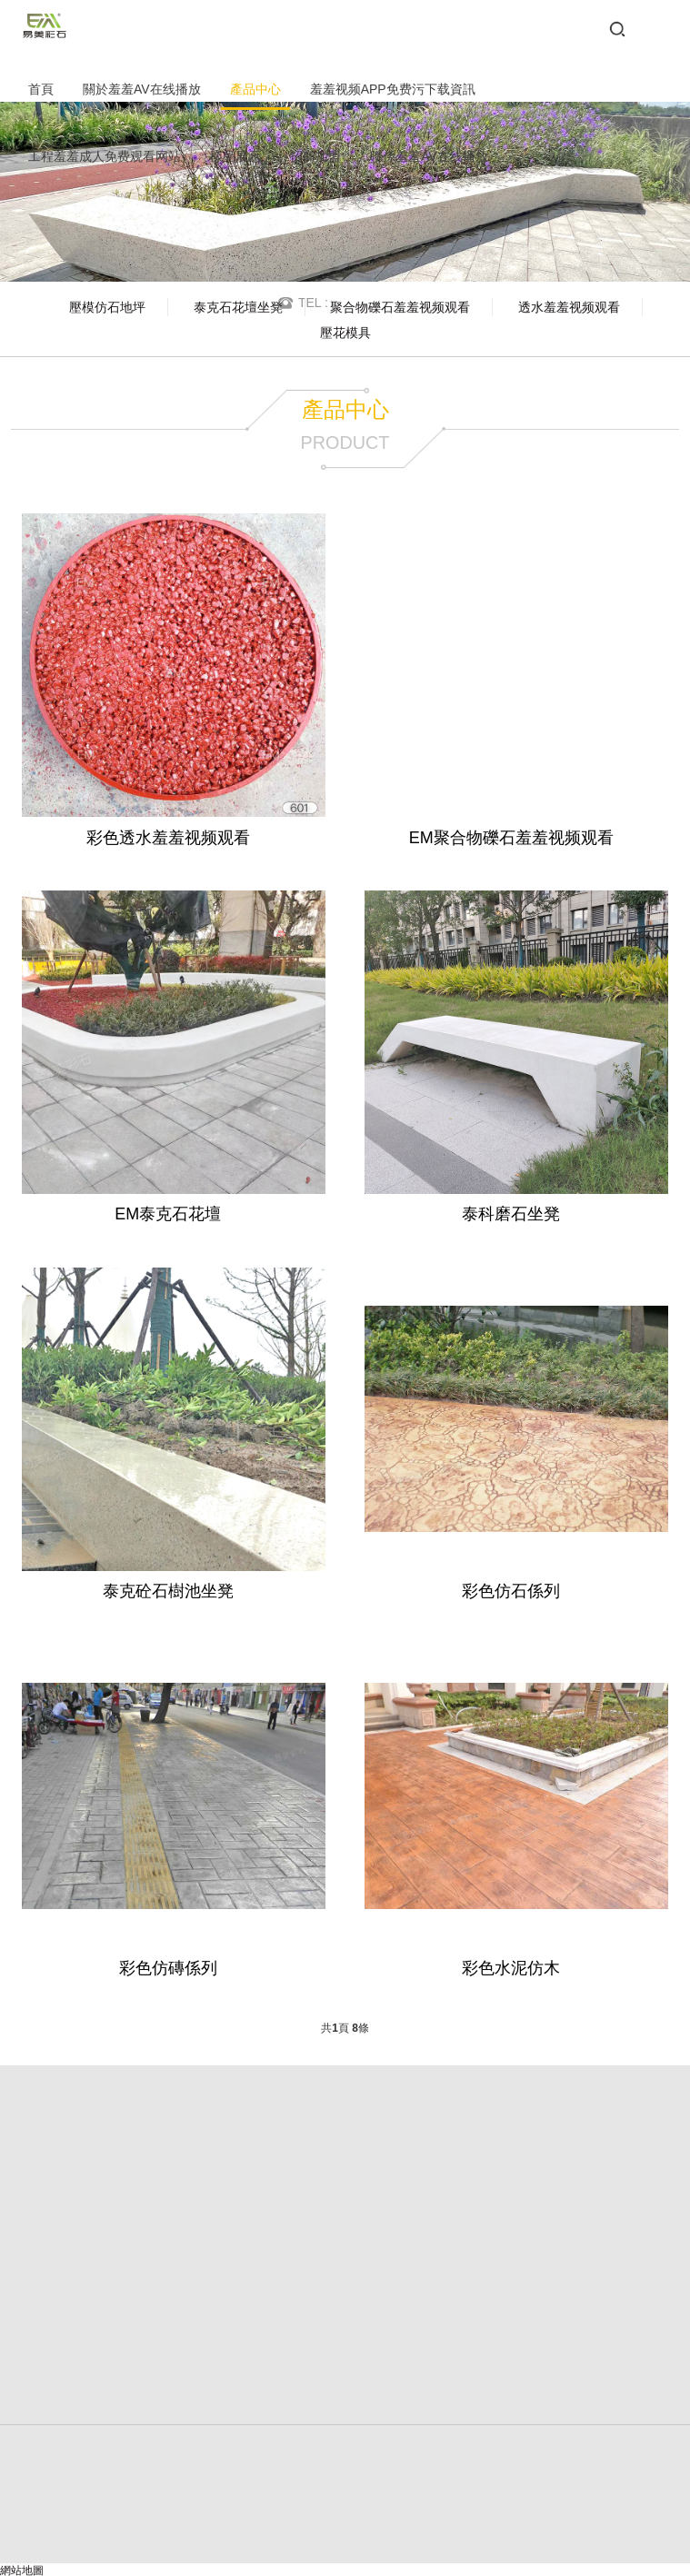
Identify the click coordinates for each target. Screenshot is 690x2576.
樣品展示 (235, 156)
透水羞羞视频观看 (569, 307)
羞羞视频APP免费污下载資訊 (392, 89)
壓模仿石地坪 (107, 307)
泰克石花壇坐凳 (238, 307)
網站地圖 (22, 2567)
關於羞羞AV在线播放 (142, 89)
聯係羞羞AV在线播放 (429, 156)
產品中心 (255, 89)
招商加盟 (315, 156)
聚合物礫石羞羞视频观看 (400, 307)
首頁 (41, 89)
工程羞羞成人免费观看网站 (104, 156)
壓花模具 (345, 332)
